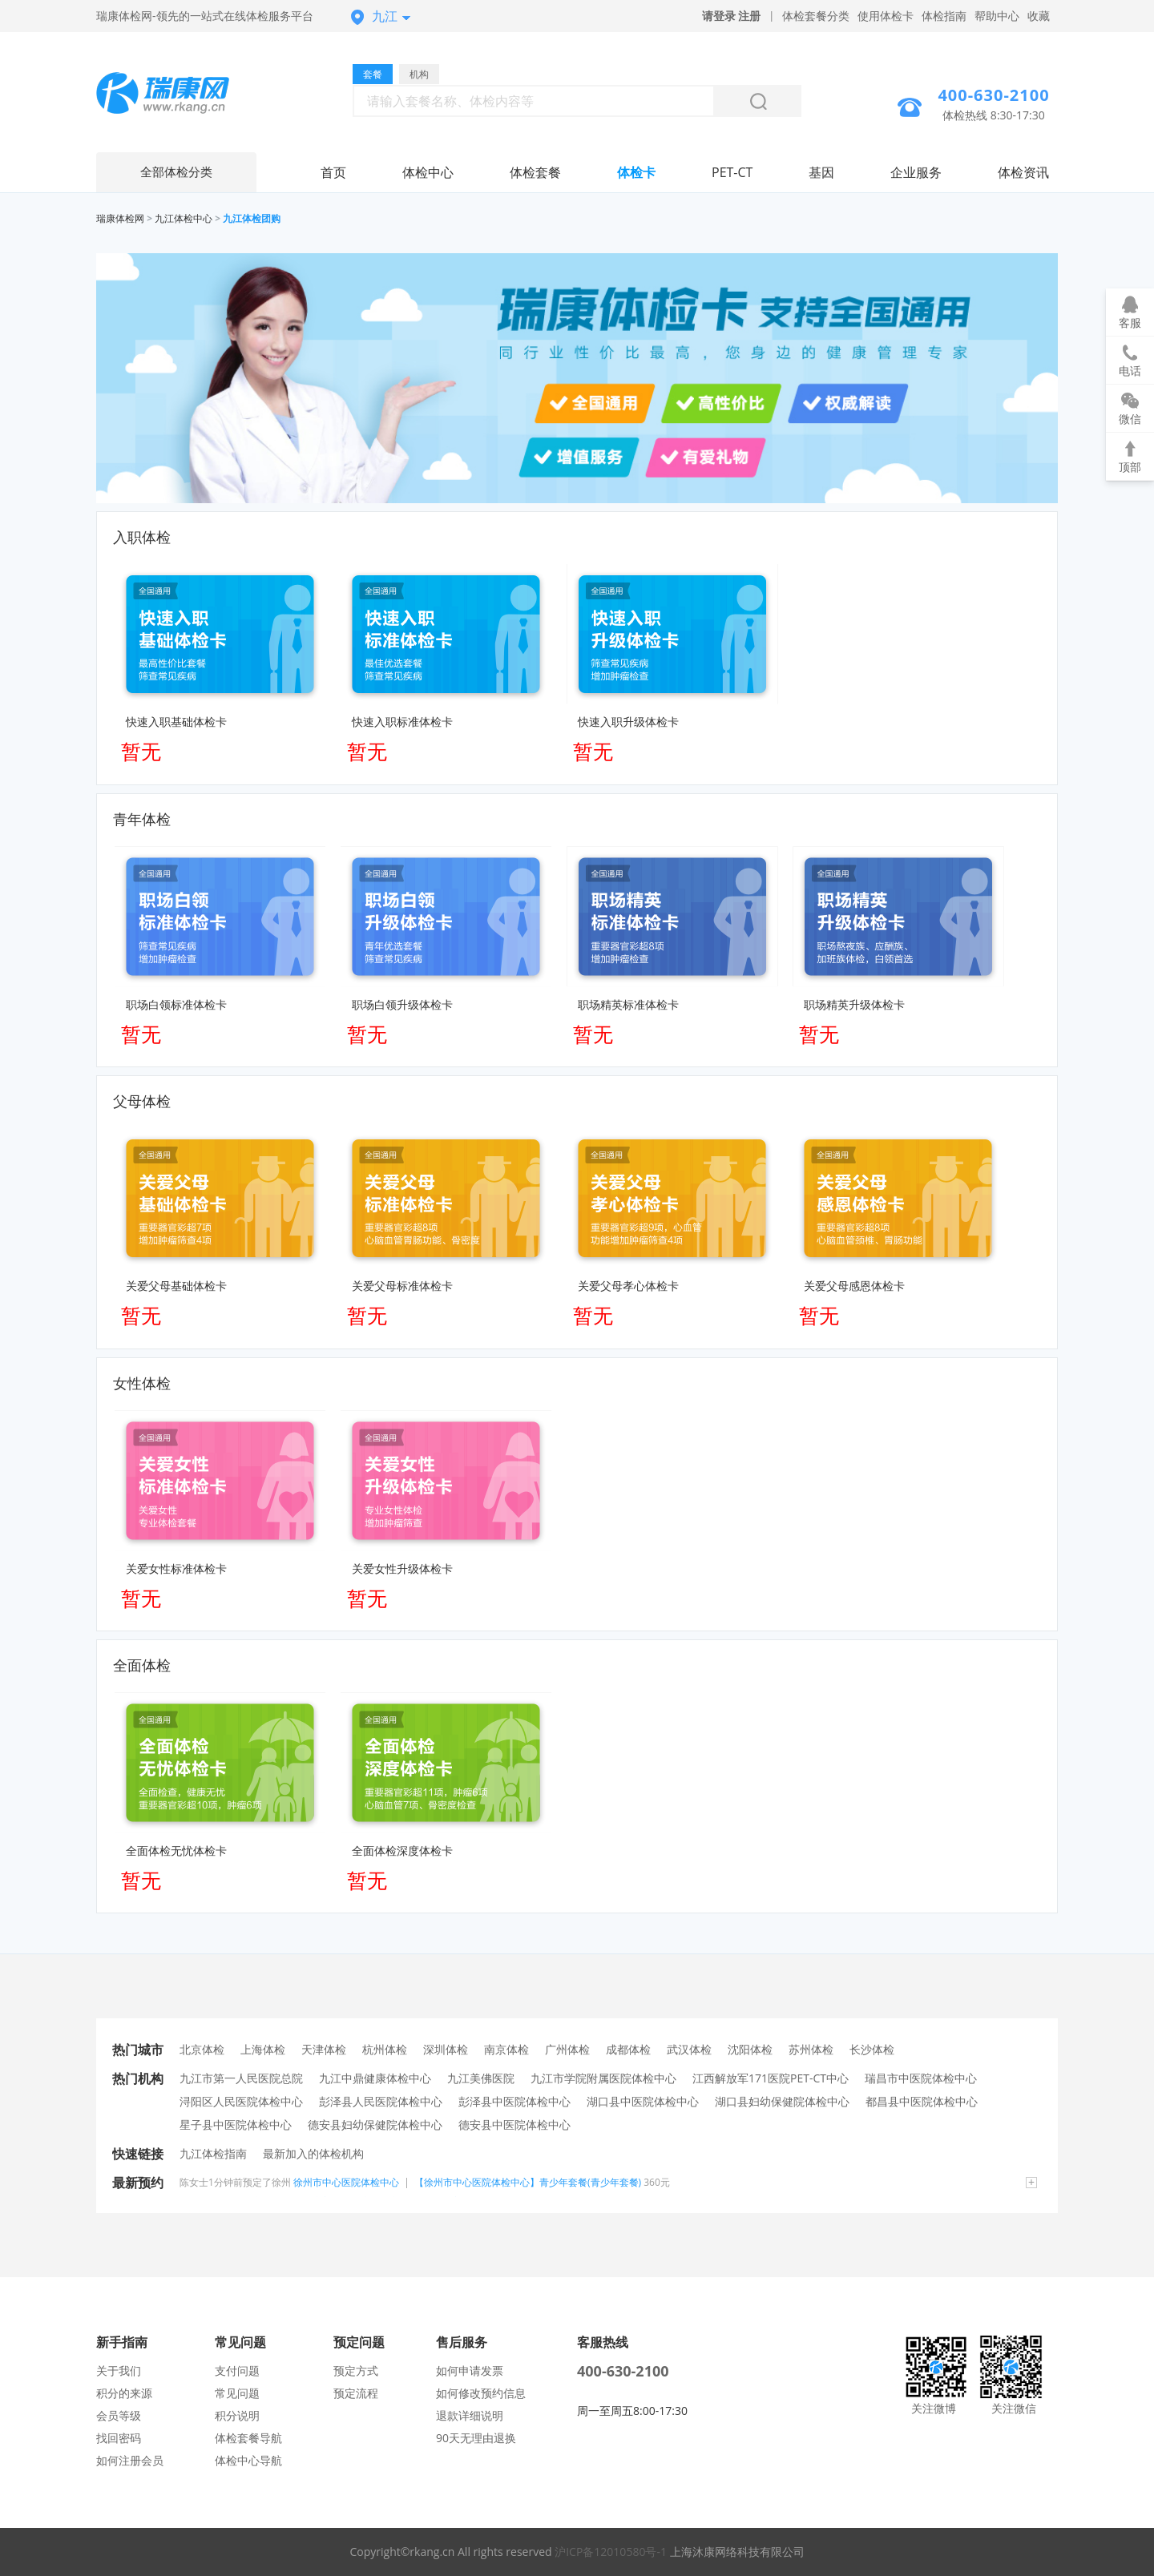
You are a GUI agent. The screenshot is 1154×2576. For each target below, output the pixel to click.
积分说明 (237, 2415)
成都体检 (628, 2049)
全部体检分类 (176, 172)
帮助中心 (996, 15)
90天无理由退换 (476, 2437)
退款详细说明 (469, 2415)
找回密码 (118, 2437)
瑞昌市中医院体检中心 (921, 2078)
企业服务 (916, 172)
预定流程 (355, 2393)
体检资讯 (1023, 172)
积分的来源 (124, 2393)
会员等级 (118, 2415)
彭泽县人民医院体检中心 (380, 2101)
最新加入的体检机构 (313, 2153)
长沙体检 (871, 2049)
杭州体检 (384, 2049)
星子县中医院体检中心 (236, 2124)
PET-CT (732, 172)
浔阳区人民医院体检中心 (241, 2101)
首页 (333, 172)
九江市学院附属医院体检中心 (603, 2078)
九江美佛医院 (480, 2078)
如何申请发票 (469, 2370)
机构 (419, 74)
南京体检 (506, 2049)
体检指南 (944, 15)
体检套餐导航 (248, 2437)
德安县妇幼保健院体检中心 (375, 2124)
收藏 (1038, 15)
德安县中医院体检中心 (514, 2124)
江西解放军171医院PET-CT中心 (770, 2078)
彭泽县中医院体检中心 (514, 2101)
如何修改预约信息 (481, 2393)
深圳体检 (445, 2049)
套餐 (372, 74)
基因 (821, 172)
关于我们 (118, 2370)
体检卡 (636, 172)
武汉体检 (689, 2049)
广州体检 (567, 2049)
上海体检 (262, 2049)
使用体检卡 (885, 15)
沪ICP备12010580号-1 (611, 2551)
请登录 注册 (731, 15)
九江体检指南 (213, 2153)
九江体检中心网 (176, 95)
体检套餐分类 (815, 15)
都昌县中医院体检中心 (922, 2101)
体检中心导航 (248, 2460)
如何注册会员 (129, 2460)
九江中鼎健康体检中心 (375, 2078)
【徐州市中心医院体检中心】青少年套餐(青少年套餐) (527, 2182)
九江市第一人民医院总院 (241, 2078)
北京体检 (202, 2049)
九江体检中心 (183, 218)
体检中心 (428, 172)
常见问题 (237, 2393)
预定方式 (355, 2370)
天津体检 (323, 2049)
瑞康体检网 (120, 218)
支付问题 (237, 2370)
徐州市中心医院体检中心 (346, 2182)
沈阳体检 (750, 2049)
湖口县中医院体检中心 (643, 2101)
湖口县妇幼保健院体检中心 (782, 2101)
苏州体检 (811, 2049)
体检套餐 (535, 172)
